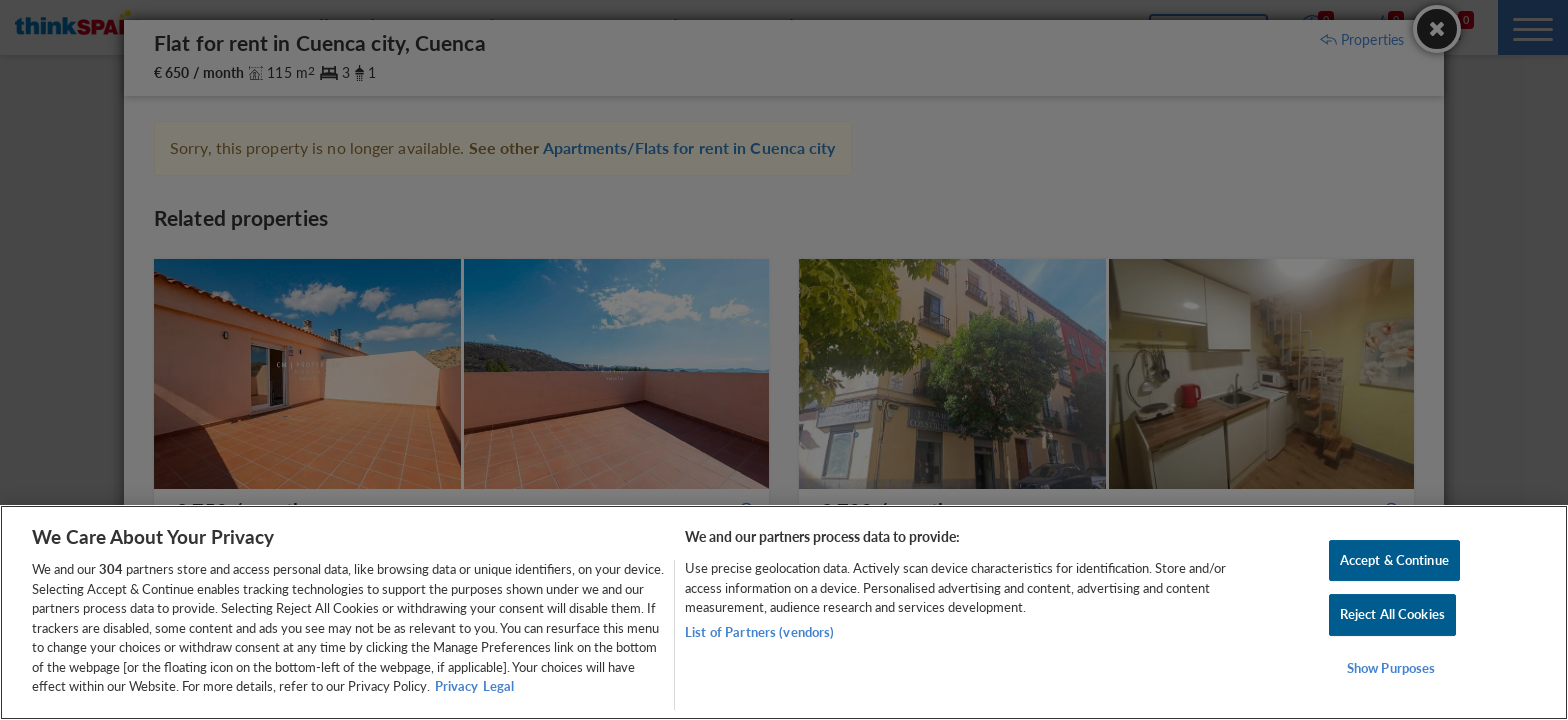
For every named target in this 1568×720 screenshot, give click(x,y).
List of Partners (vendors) (759, 632)
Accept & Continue (1394, 560)
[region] (784, 612)
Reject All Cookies (1392, 614)
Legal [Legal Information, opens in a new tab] (498, 686)
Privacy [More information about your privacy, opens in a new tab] (456, 686)
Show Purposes (1391, 668)
